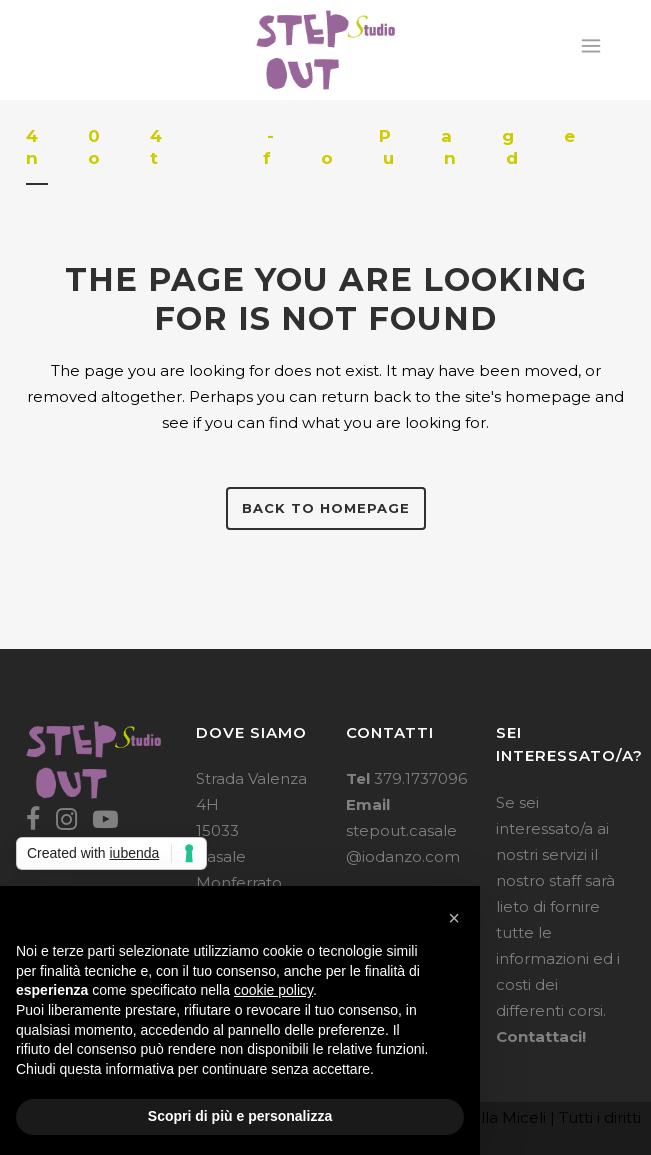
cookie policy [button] (273, 990)
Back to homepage (326, 508)
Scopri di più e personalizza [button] (240, 1116)
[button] (454, 918)
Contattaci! (541, 1036)
